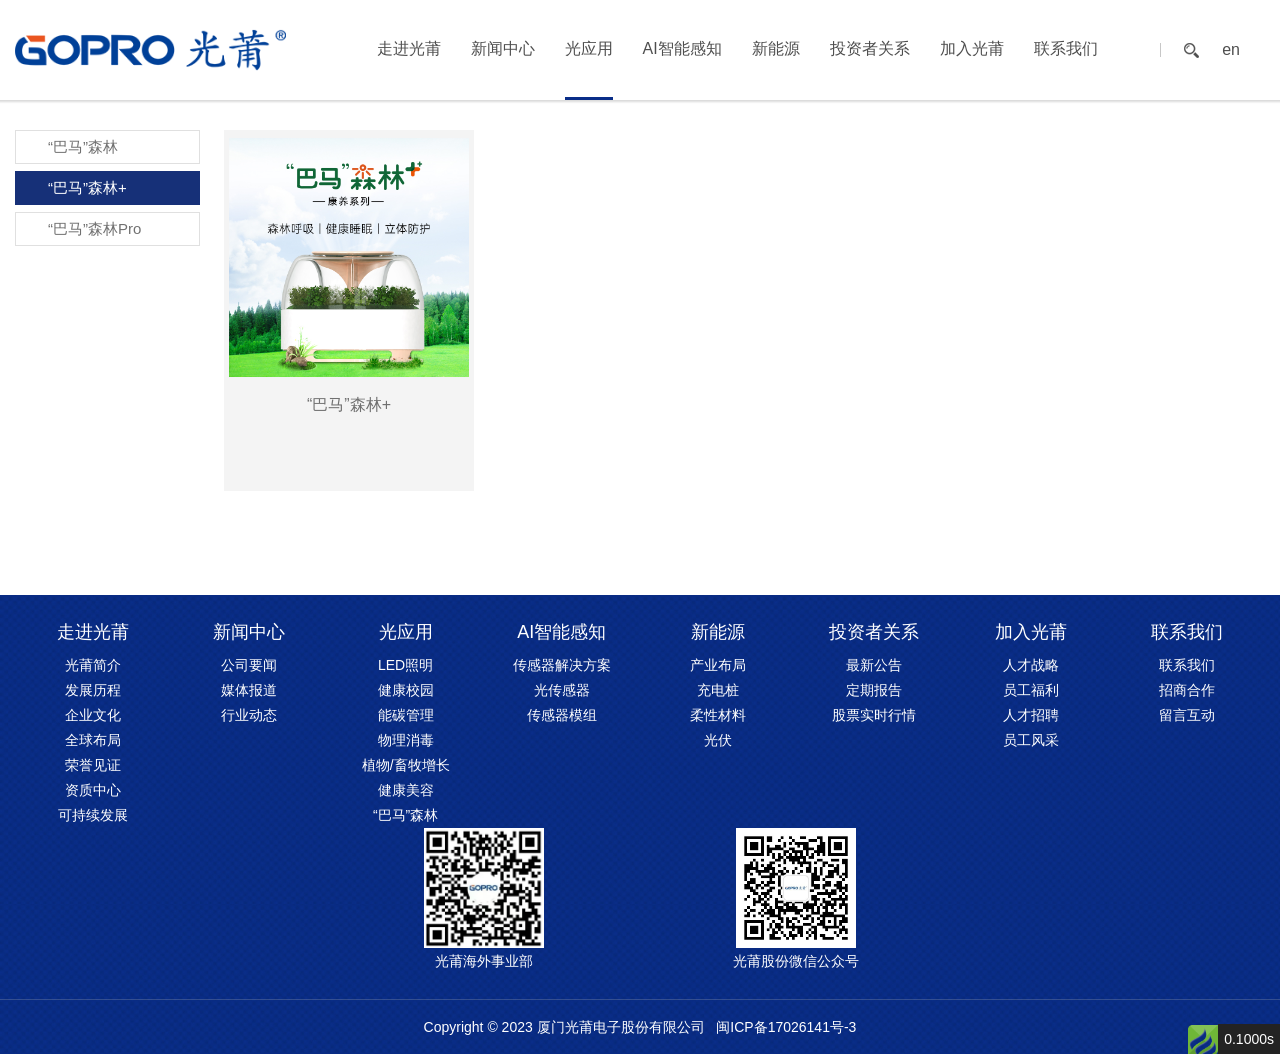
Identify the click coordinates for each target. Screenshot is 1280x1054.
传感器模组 (562, 715)
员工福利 (1031, 690)
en (1231, 50)
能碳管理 (406, 715)
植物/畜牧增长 (406, 765)
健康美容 (406, 790)
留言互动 (1187, 715)
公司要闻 (249, 665)
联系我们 (1066, 48)
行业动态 (249, 715)
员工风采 (1031, 740)
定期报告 (874, 690)
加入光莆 (972, 48)
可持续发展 (93, 815)
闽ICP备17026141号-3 (786, 1027)
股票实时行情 (874, 715)
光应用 (589, 48)
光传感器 (562, 690)
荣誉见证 (93, 765)
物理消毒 (406, 740)
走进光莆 (409, 48)
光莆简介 (93, 665)
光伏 (718, 740)
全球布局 (93, 740)
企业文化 (93, 715)
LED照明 (405, 665)
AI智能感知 (682, 48)
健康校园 (406, 690)
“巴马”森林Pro (94, 228)
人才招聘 (1031, 715)
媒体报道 (249, 690)
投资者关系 (870, 48)
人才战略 (1031, 665)
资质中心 (93, 790)
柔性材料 (718, 715)
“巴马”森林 (83, 146)
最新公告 (874, 665)
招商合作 (1187, 690)
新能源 (776, 48)
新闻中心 (503, 48)
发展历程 (93, 690)
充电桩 (718, 690)
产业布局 (718, 665)
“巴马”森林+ (87, 187)
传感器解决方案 (562, 665)
